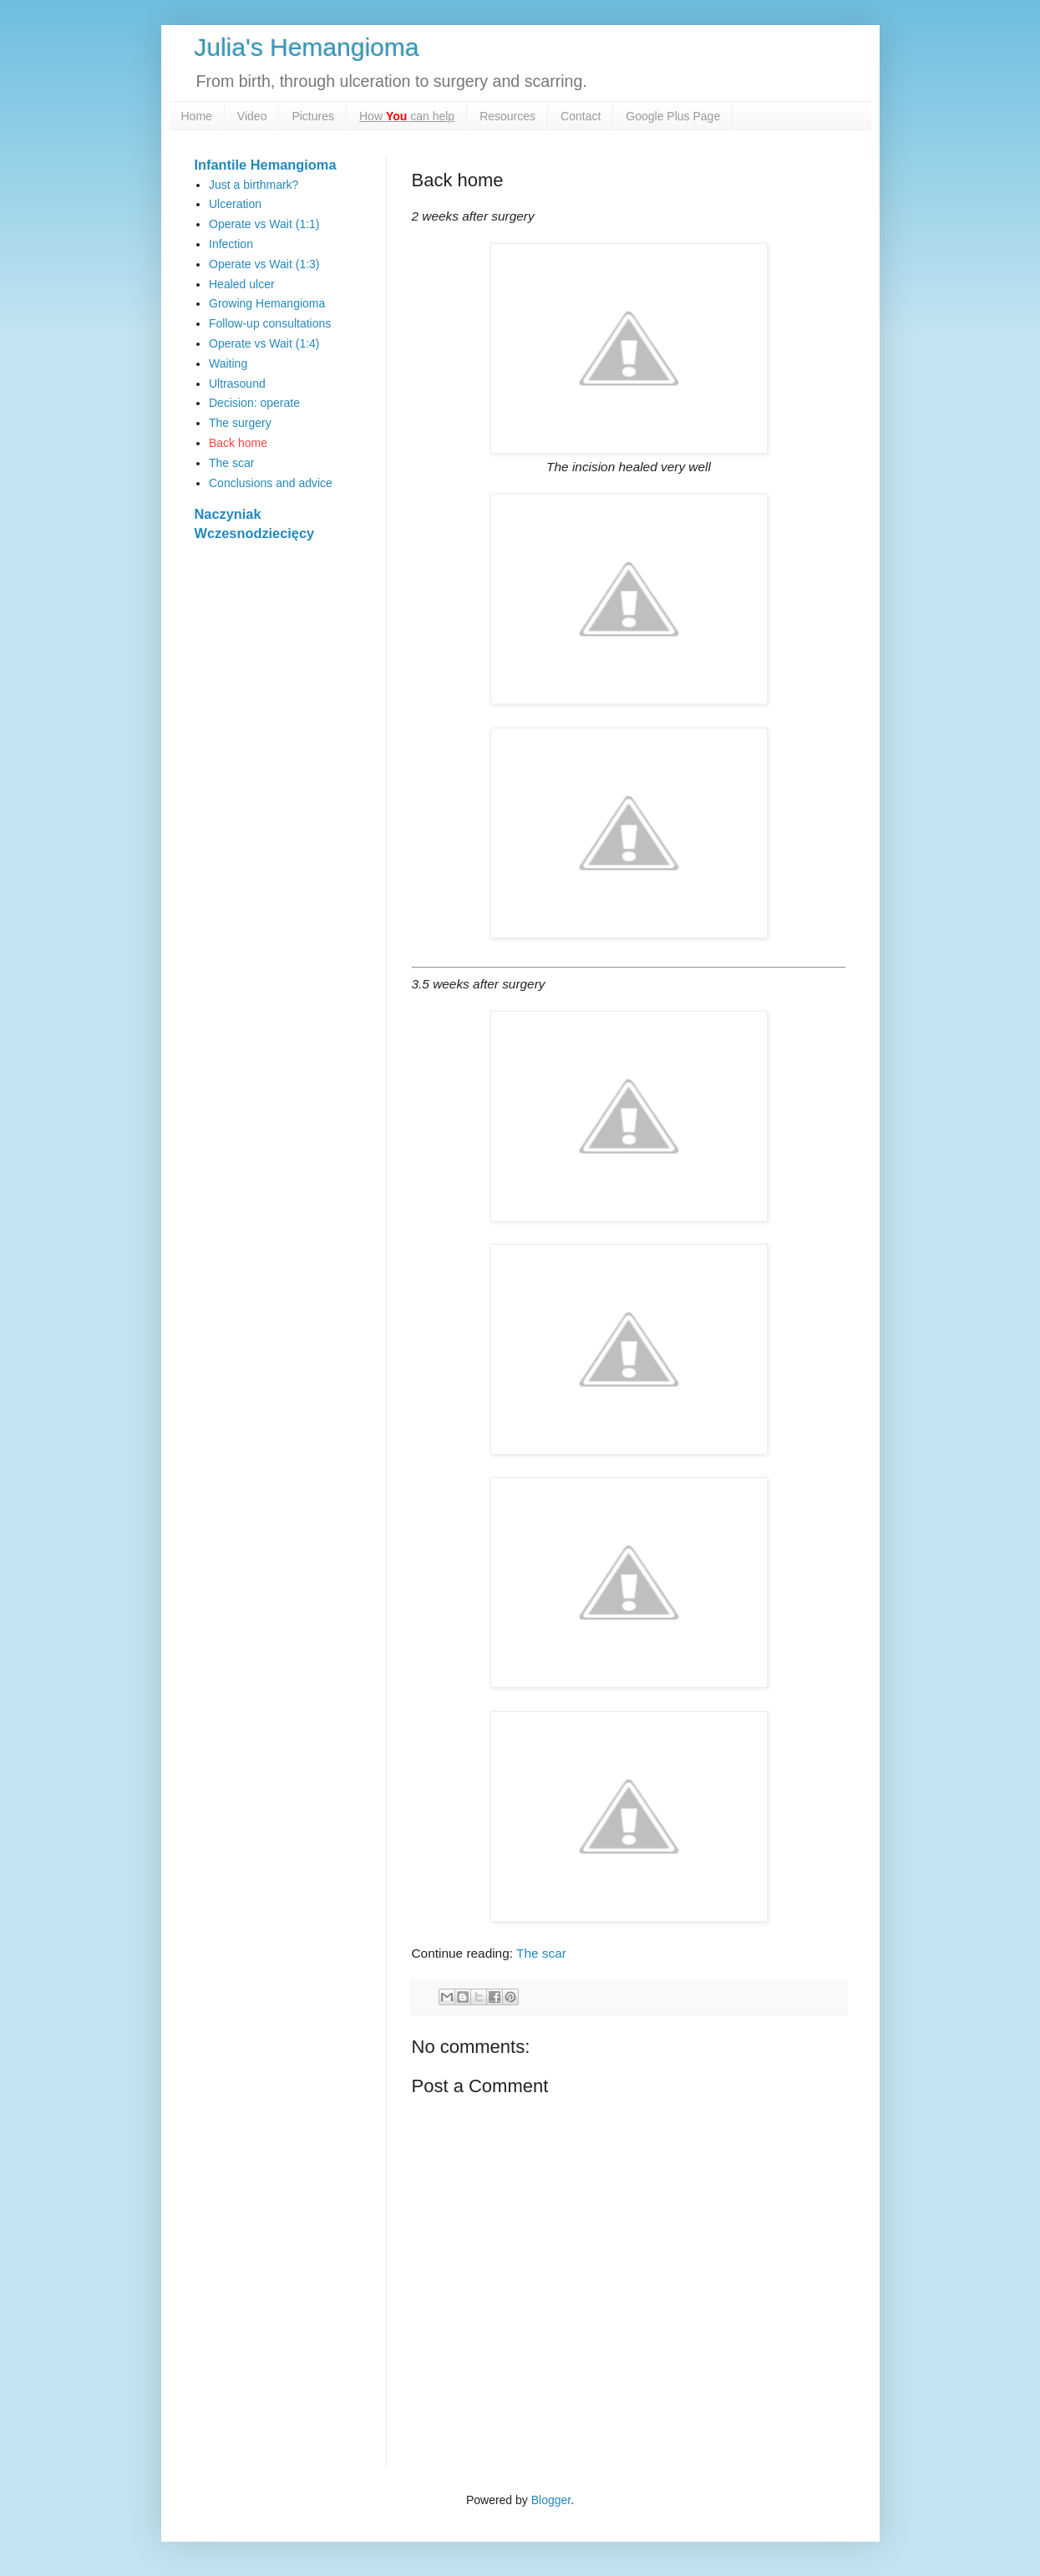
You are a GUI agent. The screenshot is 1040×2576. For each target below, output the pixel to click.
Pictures (313, 116)
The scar (541, 1953)
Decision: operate (254, 402)
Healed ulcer (242, 284)
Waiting (228, 363)
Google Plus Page (673, 116)
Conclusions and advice (270, 483)
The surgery (240, 422)
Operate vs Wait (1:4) (264, 343)
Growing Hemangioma (267, 303)
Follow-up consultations (270, 323)
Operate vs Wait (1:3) (264, 264)
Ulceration (235, 204)
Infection (231, 244)
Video (252, 116)
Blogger (551, 2500)
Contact (581, 116)
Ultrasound (237, 383)
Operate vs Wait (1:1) (264, 224)
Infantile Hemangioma (266, 164)
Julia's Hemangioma (307, 47)
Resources (507, 116)
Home (196, 116)
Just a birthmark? (253, 184)
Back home (238, 443)
